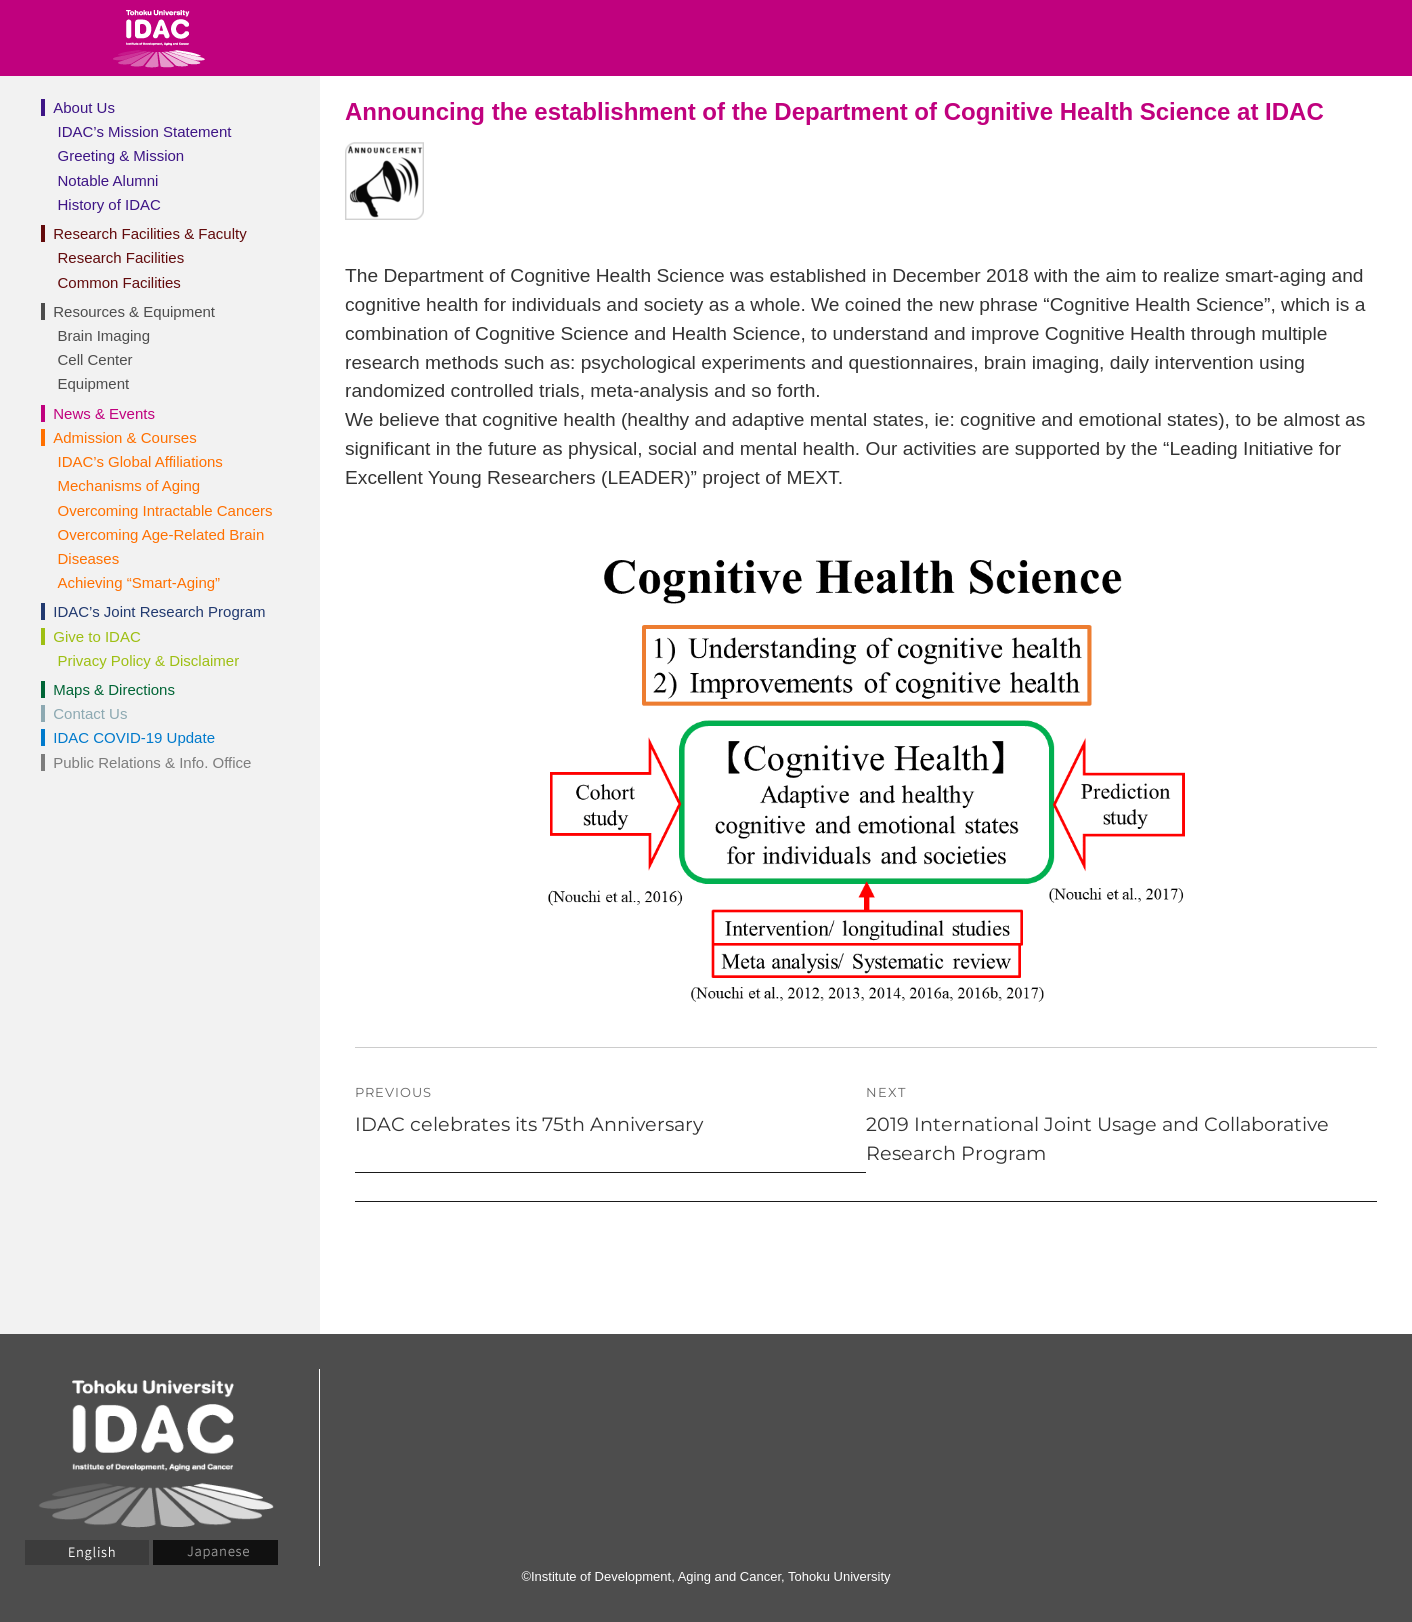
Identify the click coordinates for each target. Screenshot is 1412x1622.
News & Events (104, 413)
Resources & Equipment (134, 311)
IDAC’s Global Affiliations (140, 461)
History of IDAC (109, 204)
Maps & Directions (114, 689)
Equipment (94, 383)
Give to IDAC (97, 636)
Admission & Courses (124, 437)
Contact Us (90, 713)
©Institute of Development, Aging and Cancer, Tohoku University (705, 1576)
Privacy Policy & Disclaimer (149, 660)
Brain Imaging (104, 335)
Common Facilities (119, 282)
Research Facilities (121, 257)
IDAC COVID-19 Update (134, 737)
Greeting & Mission (121, 155)
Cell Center (95, 359)
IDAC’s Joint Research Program (159, 611)
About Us (84, 107)
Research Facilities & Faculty (149, 233)
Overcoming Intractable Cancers (165, 510)
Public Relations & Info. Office (152, 762)
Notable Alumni (108, 180)
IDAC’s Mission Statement (145, 131)
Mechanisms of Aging (129, 485)
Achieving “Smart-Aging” (139, 582)
